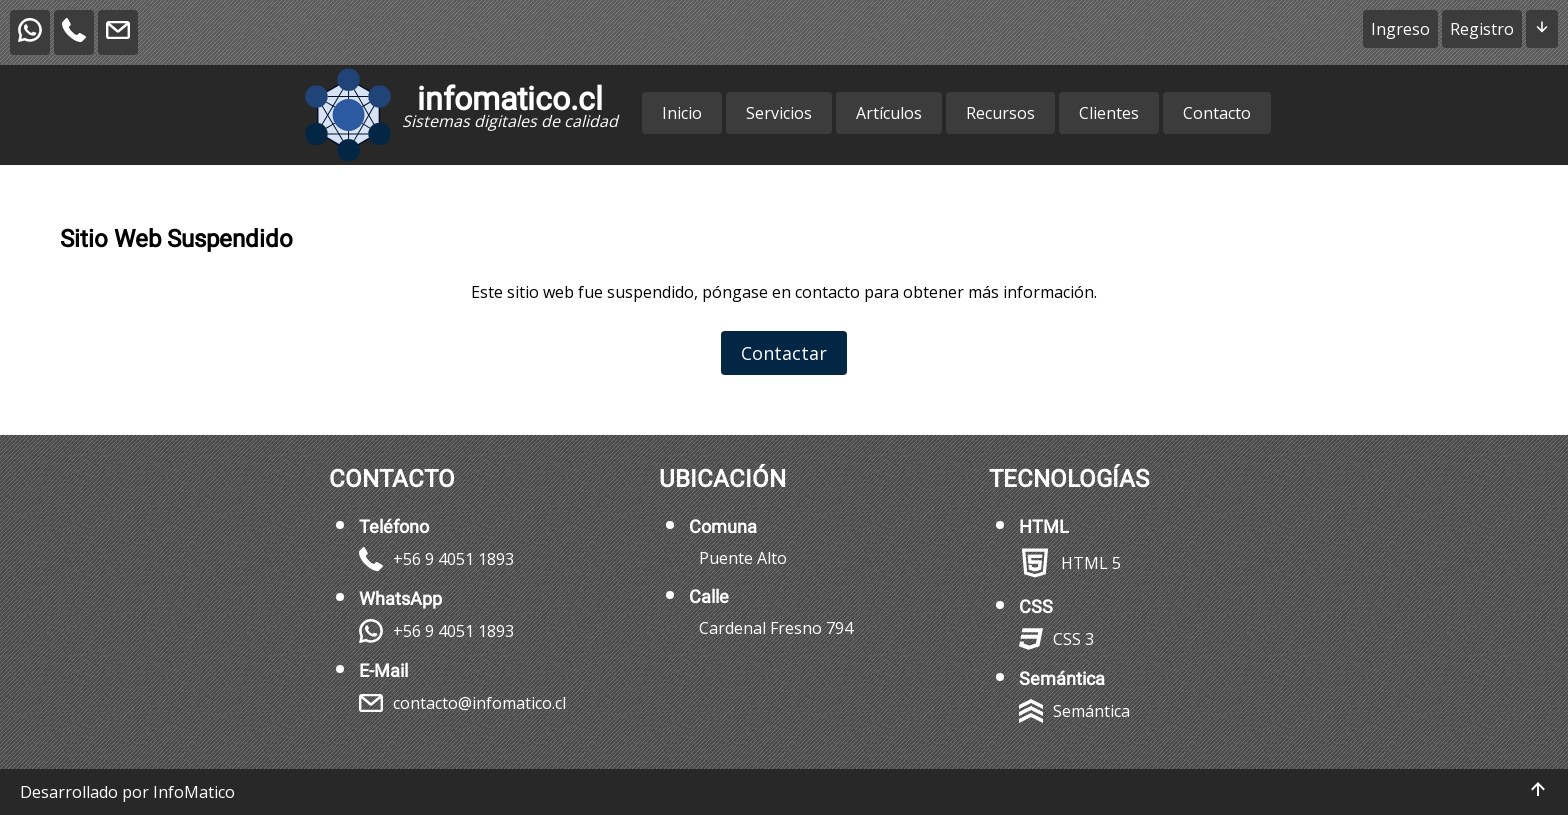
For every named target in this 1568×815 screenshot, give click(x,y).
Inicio (682, 113)
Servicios (779, 113)
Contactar (784, 353)
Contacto (1217, 113)
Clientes (1109, 113)
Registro (1482, 29)
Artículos (889, 113)
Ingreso (1400, 29)
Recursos (1000, 113)
